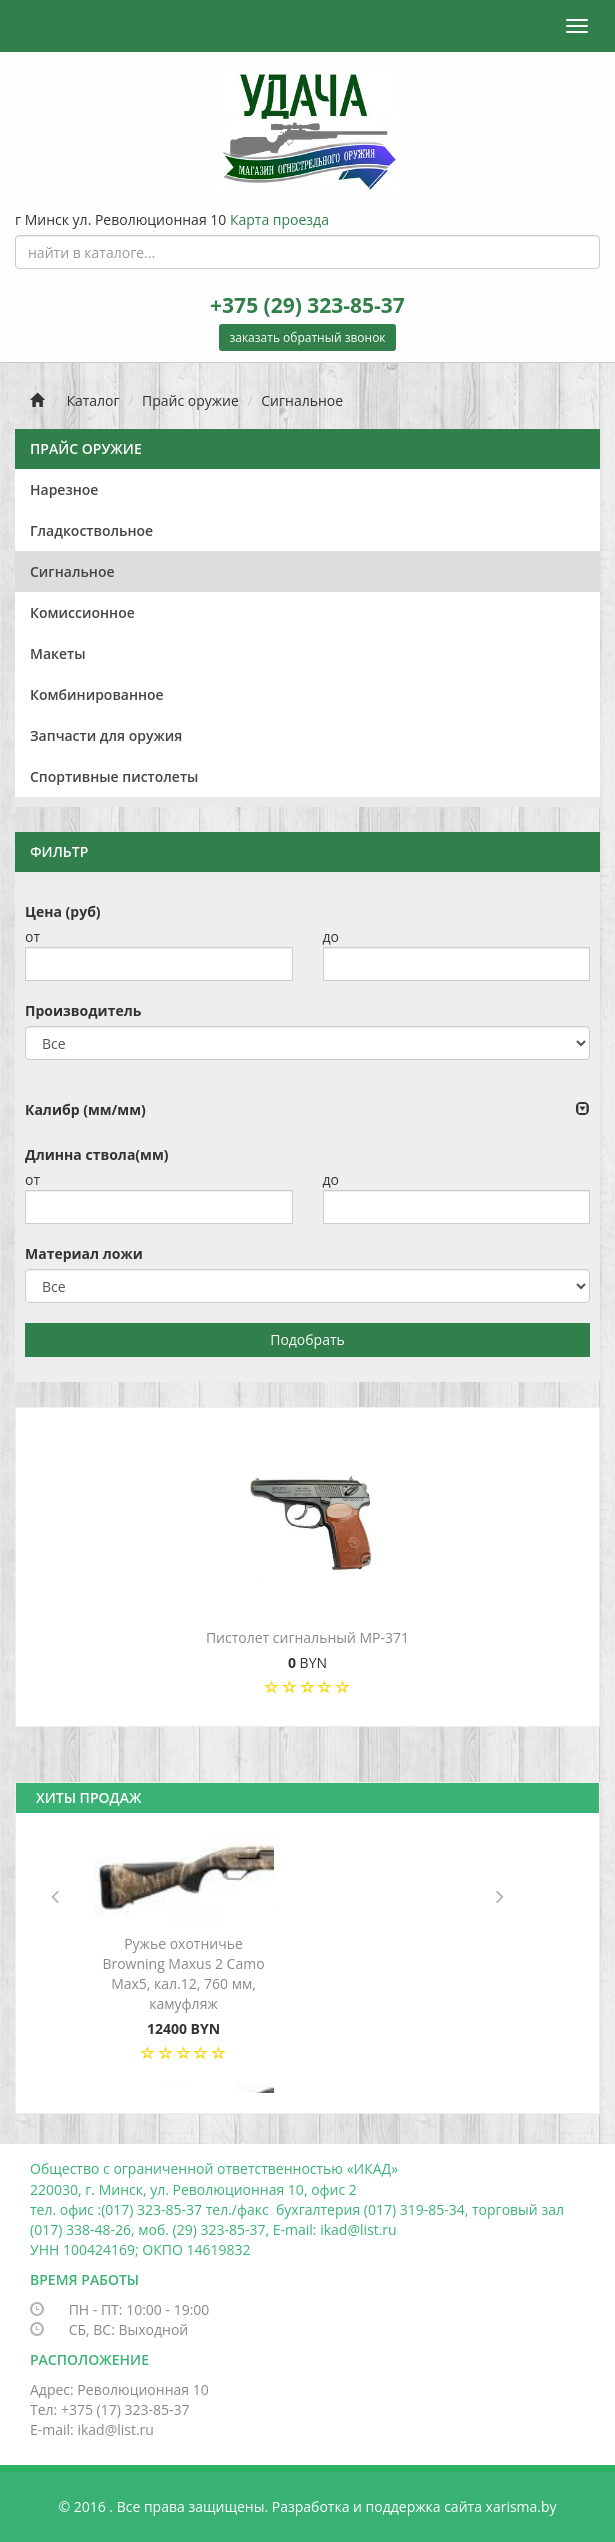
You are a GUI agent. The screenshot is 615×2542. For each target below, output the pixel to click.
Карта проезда (279, 219)
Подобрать (307, 1339)
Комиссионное (82, 612)
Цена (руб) (63, 911)
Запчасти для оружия (106, 735)
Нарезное (64, 489)
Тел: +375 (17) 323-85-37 (110, 2409)
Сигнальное (302, 400)
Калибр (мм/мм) (85, 1109)
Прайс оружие (190, 400)
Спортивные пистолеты (114, 776)
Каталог (92, 400)
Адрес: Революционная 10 (119, 2389)
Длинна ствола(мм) (96, 1154)
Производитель (83, 1010)
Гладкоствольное (91, 530)
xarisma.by (521, 2506)
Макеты (58, 653)
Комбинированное (97, 694)
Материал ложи (84, 1253)
